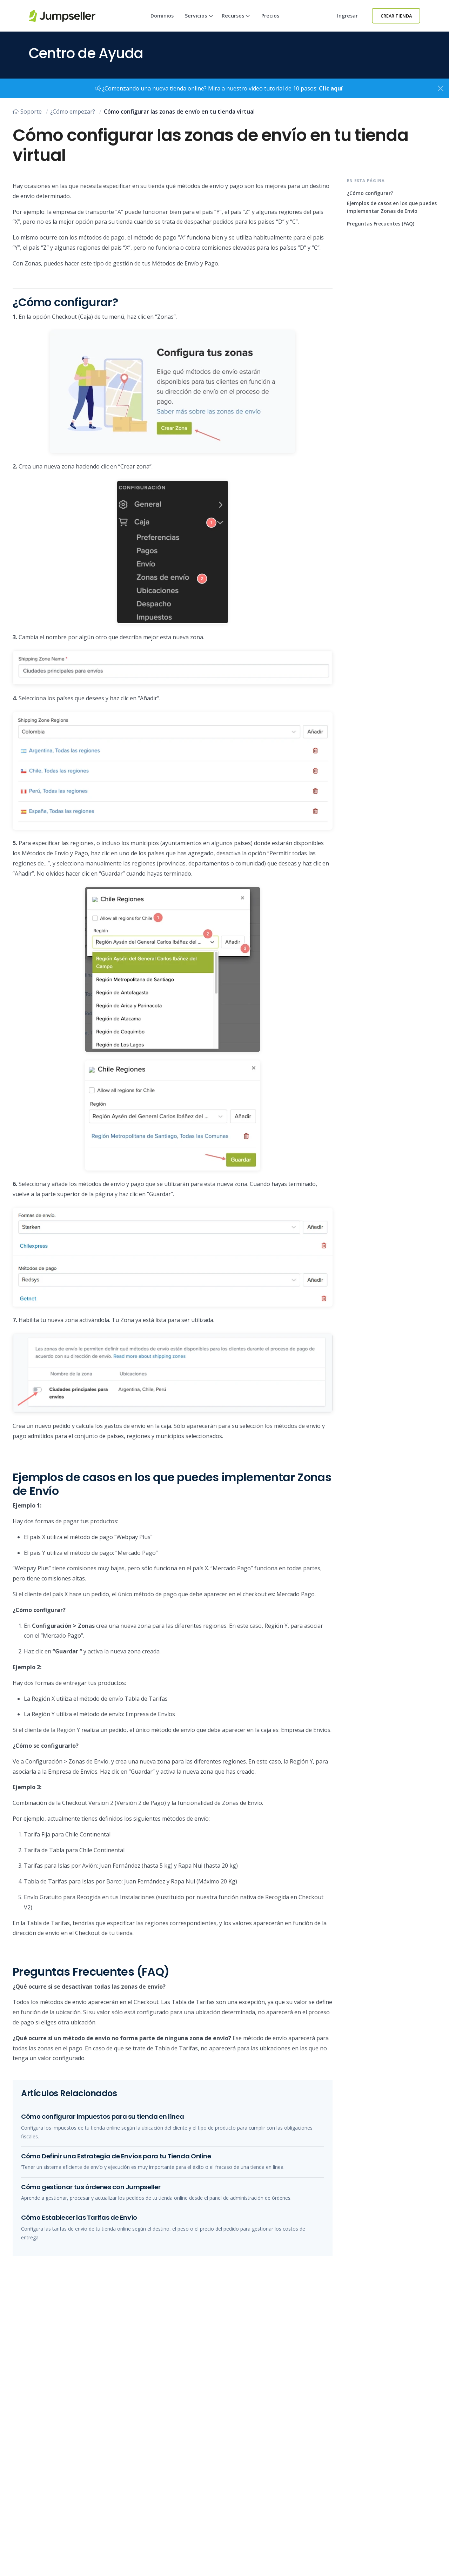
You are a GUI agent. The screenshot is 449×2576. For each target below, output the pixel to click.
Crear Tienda (396, 16)
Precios (270, 15)
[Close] (440, 88)
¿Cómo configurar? (370, 193)
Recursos (236, 22)
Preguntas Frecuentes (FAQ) (380, 223)
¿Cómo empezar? (72, 111)
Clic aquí (331, 88)
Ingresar (347, 15)
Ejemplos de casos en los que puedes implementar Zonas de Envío (392, 207)
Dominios (162, 15)
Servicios (199, 22)
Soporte (27, 111)
